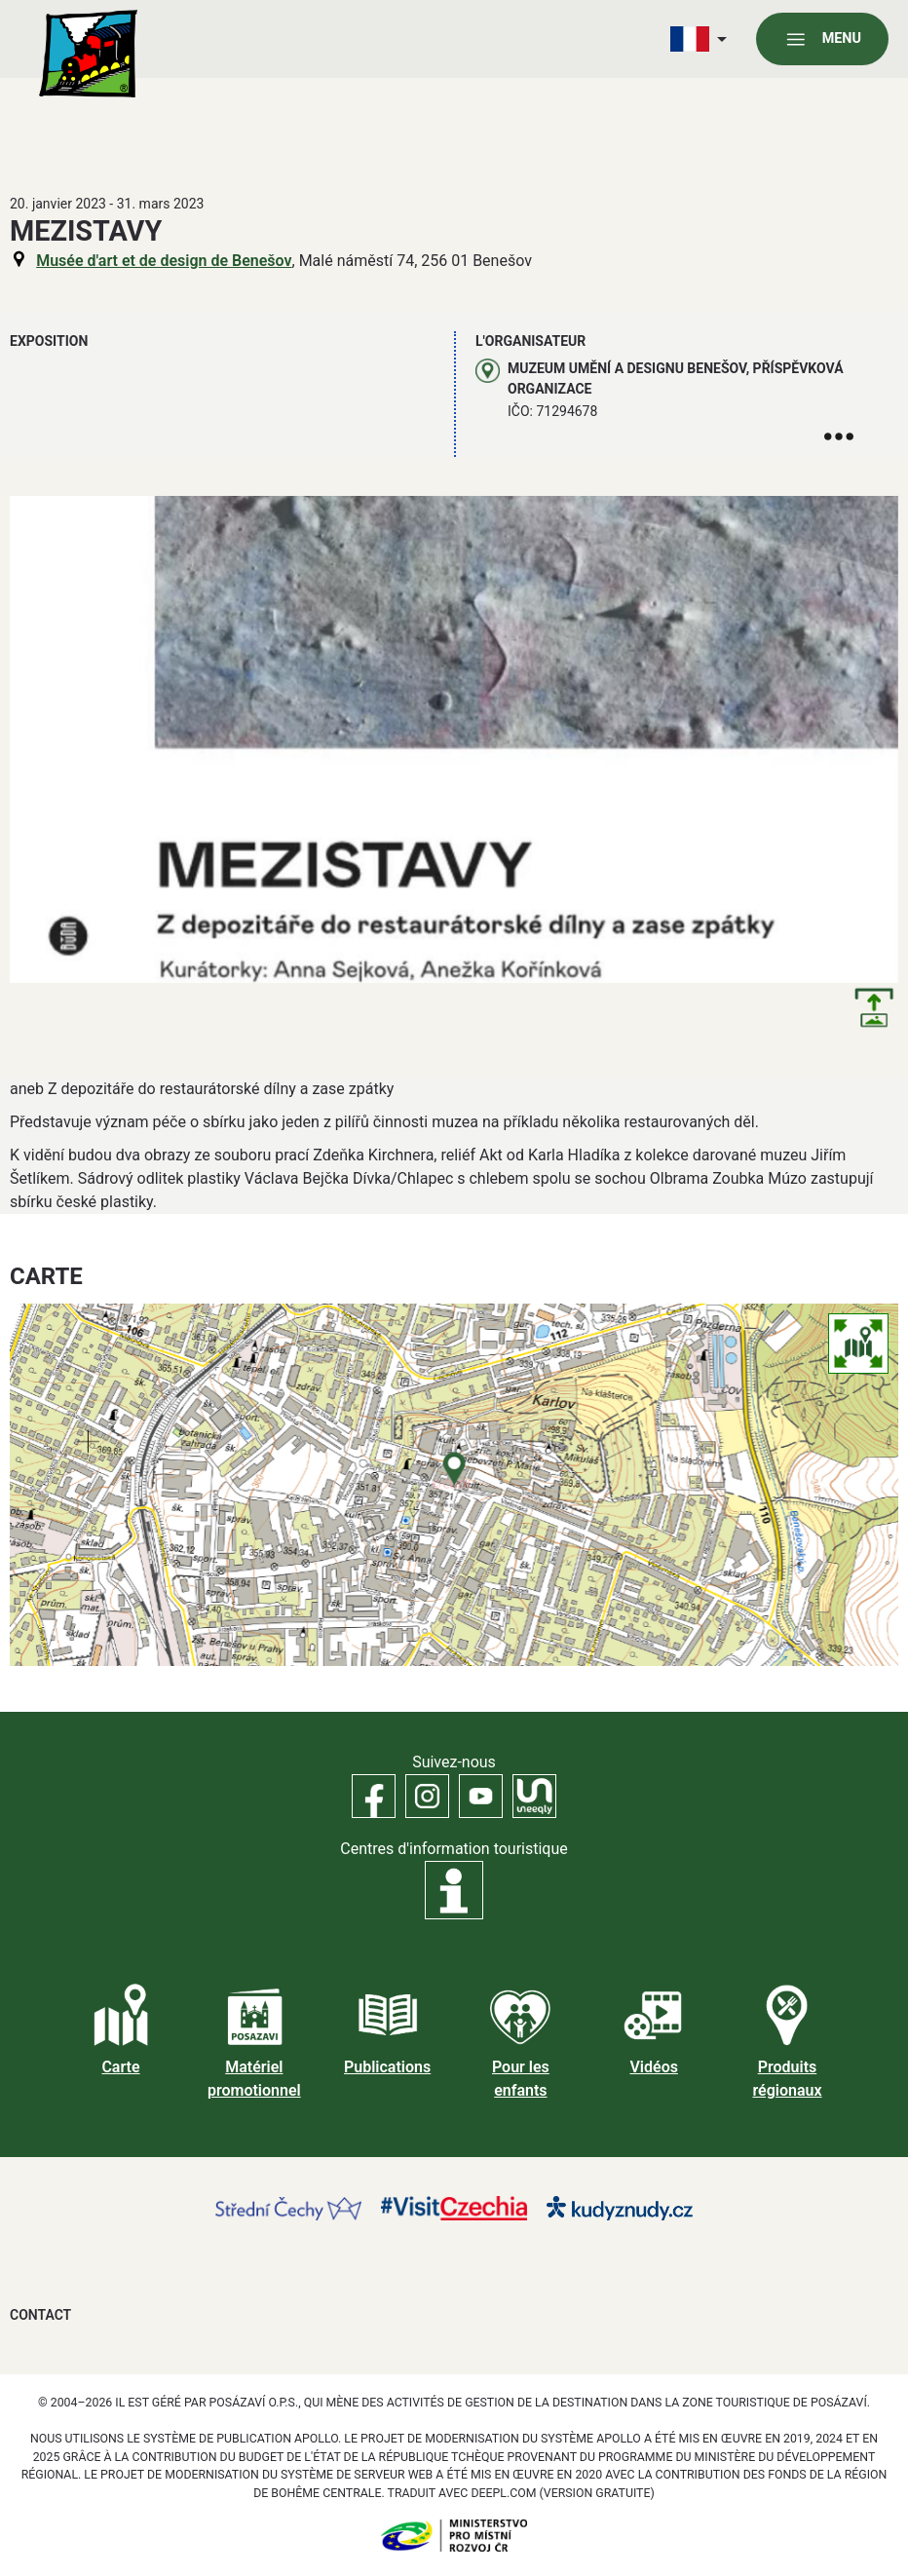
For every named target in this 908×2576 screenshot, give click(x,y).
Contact (40, 2315)
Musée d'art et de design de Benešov (163, 260)
